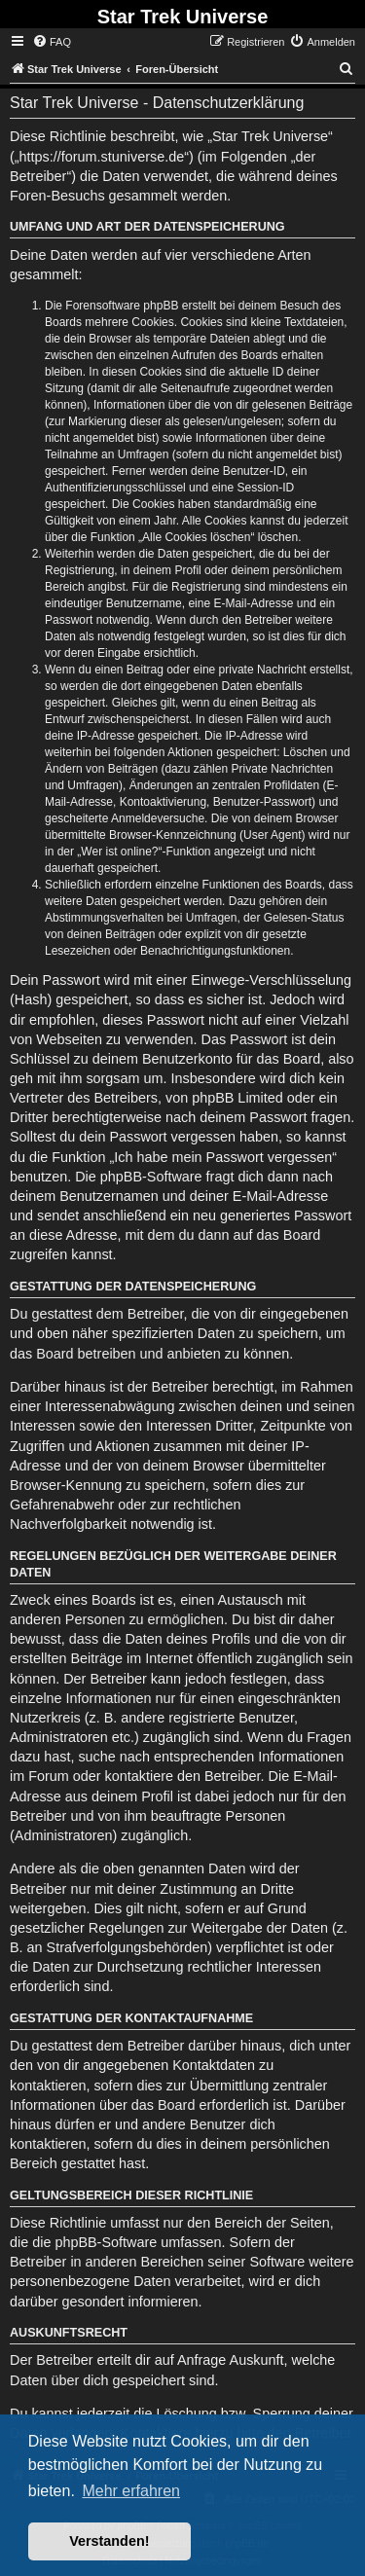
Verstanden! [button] (109, 2541)
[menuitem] (51, 42)
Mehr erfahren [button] (131, 2491)
